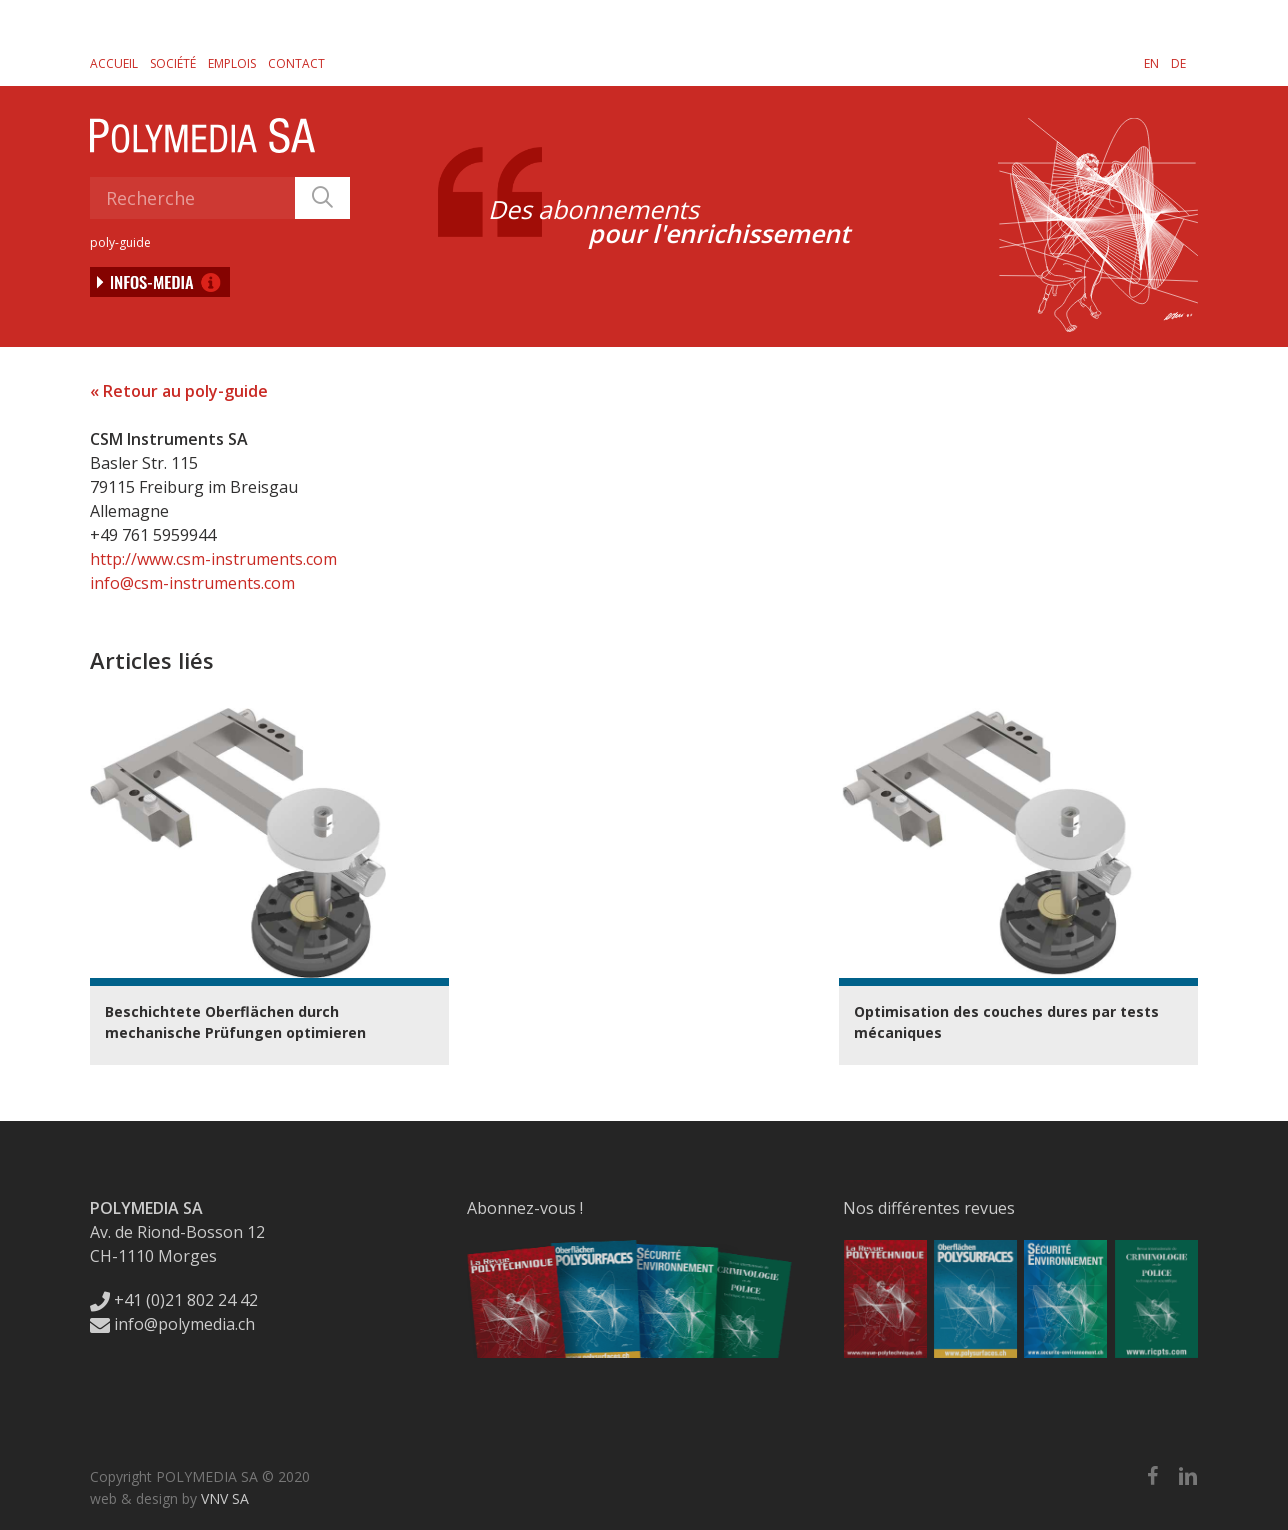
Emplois (232, 63)
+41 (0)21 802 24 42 (174, 1300)
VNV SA (225, 1498)
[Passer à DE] (1178, 63)
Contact (296, 63)
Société (173, 63)
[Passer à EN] (1151, 63)
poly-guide (120, 242)
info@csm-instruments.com (192, 583)
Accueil (114, 63)
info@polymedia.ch (172, 1324)
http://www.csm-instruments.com (213, 559)
